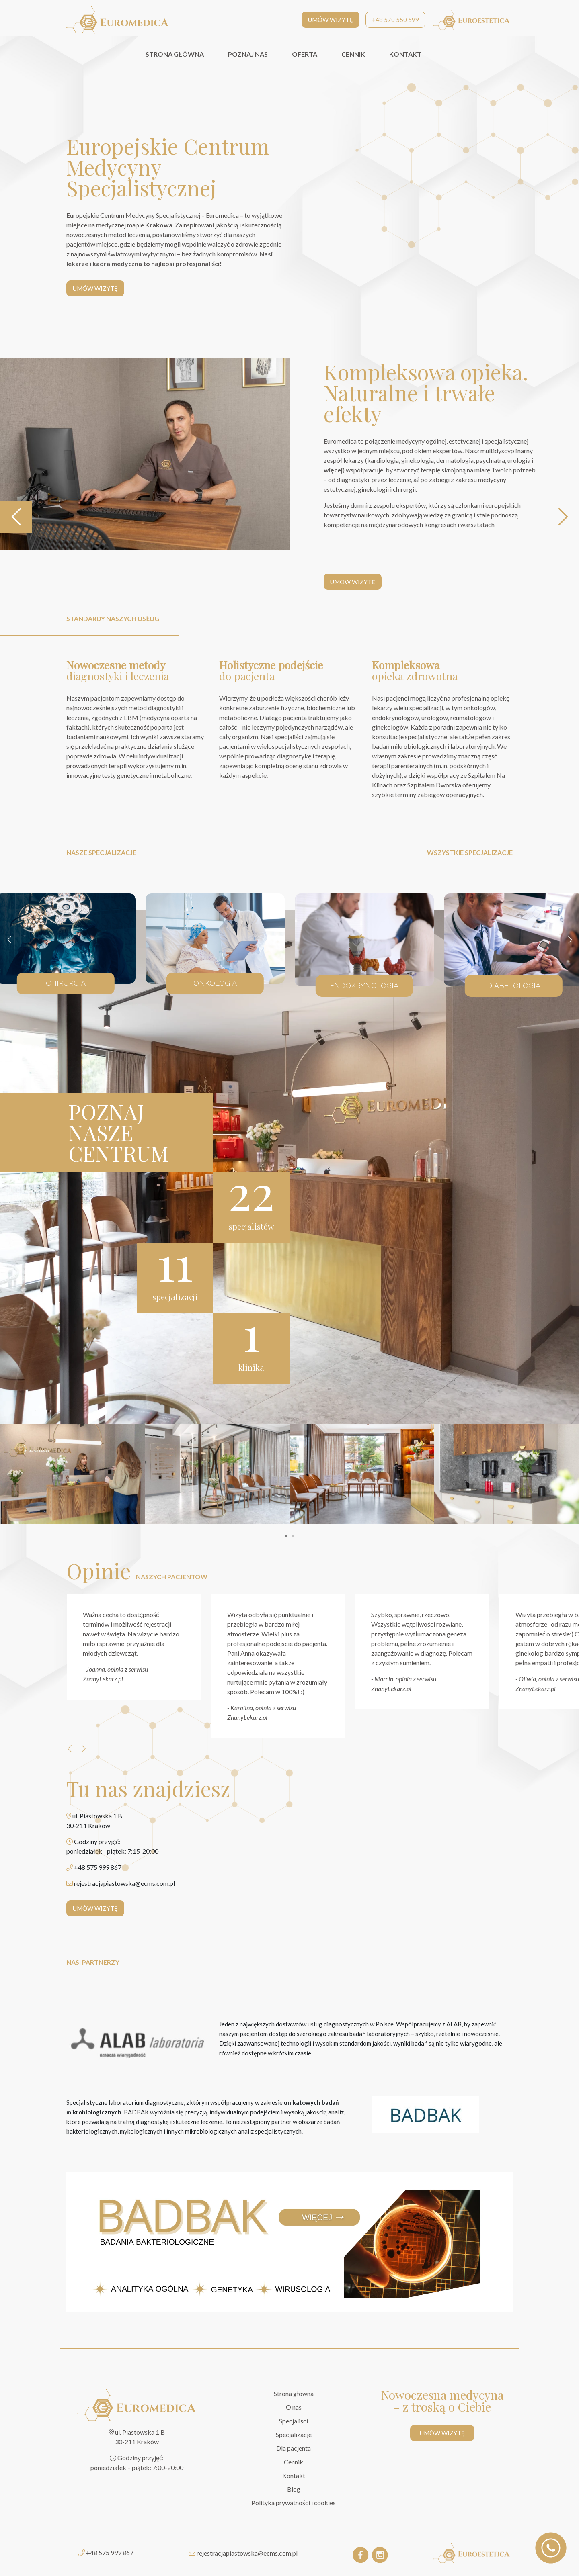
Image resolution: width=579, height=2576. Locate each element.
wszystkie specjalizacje (470, 852)
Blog (293, 2489)
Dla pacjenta (293, 2448)
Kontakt (293, 2475)
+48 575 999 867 (109, 2552)
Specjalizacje (294, 2434)
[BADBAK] (425, 2114)
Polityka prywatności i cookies (293, 2502)
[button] (286, 1536)
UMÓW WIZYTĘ (330, 19)
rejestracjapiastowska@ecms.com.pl (247, 2553)
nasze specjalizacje (101, 852)
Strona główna (294, 2393)
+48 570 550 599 (395, 19)
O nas (294, 2407)
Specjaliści (293, 2421)
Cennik (293, 2462)
